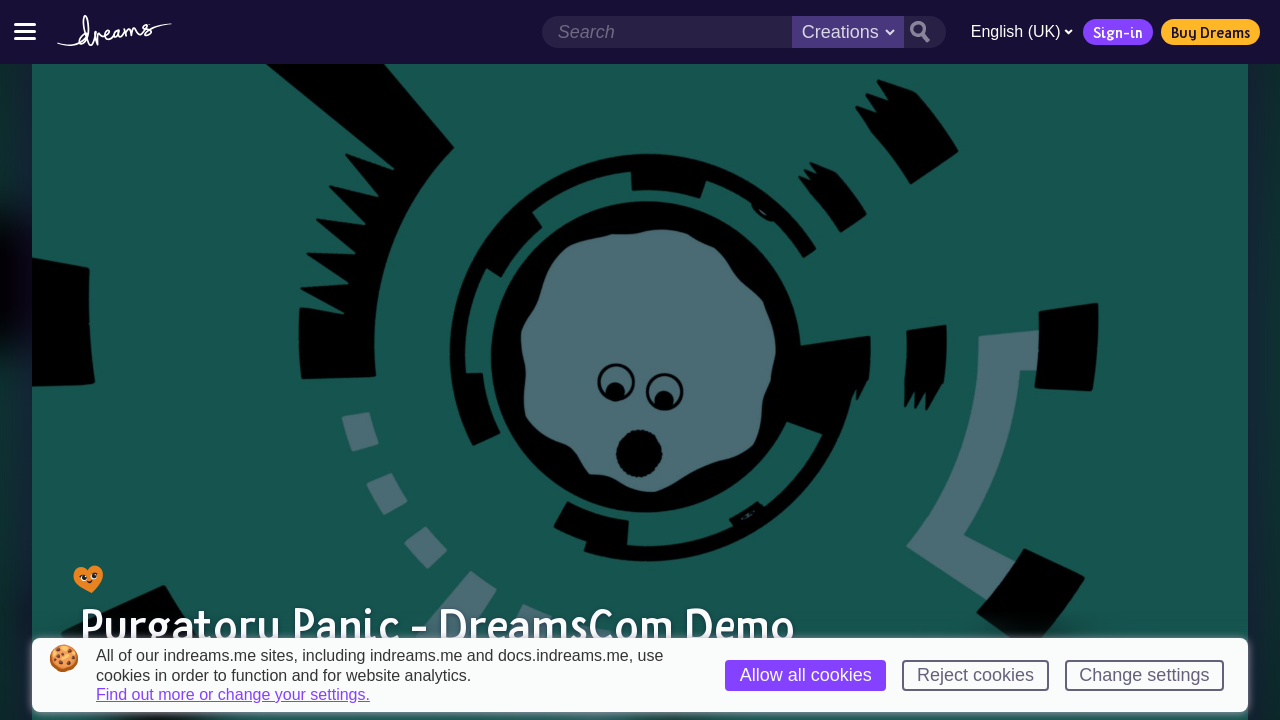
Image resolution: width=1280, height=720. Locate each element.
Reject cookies (975, 675)
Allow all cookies (806, 675)
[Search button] (924, 32)
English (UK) (1021, 31)
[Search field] (666, 32)
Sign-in (1117, 32)
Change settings (1144, 675)
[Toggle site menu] (25, 31)
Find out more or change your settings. (233, 695)
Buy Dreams (1209, 32)
